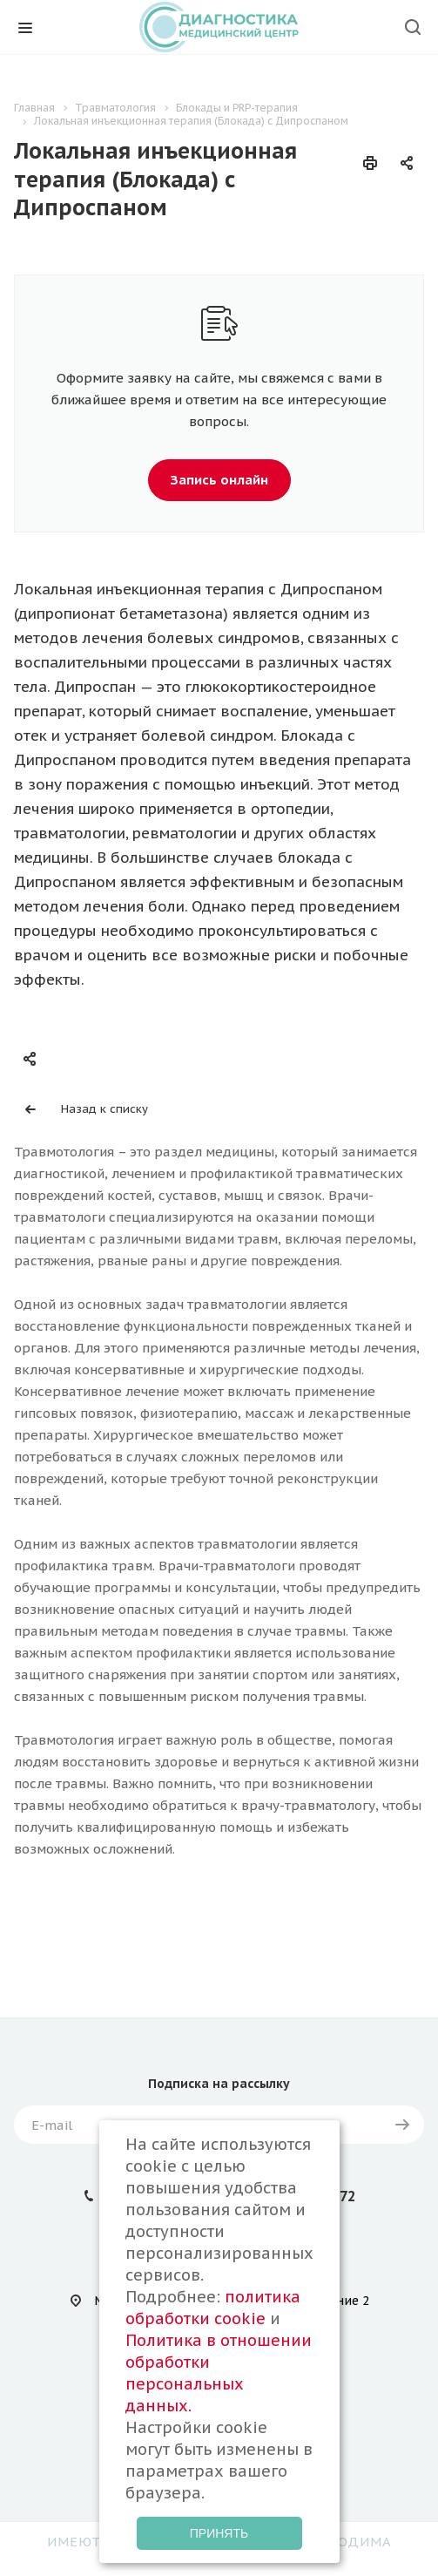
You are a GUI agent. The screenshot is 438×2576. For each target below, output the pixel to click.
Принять (219, 2533)
